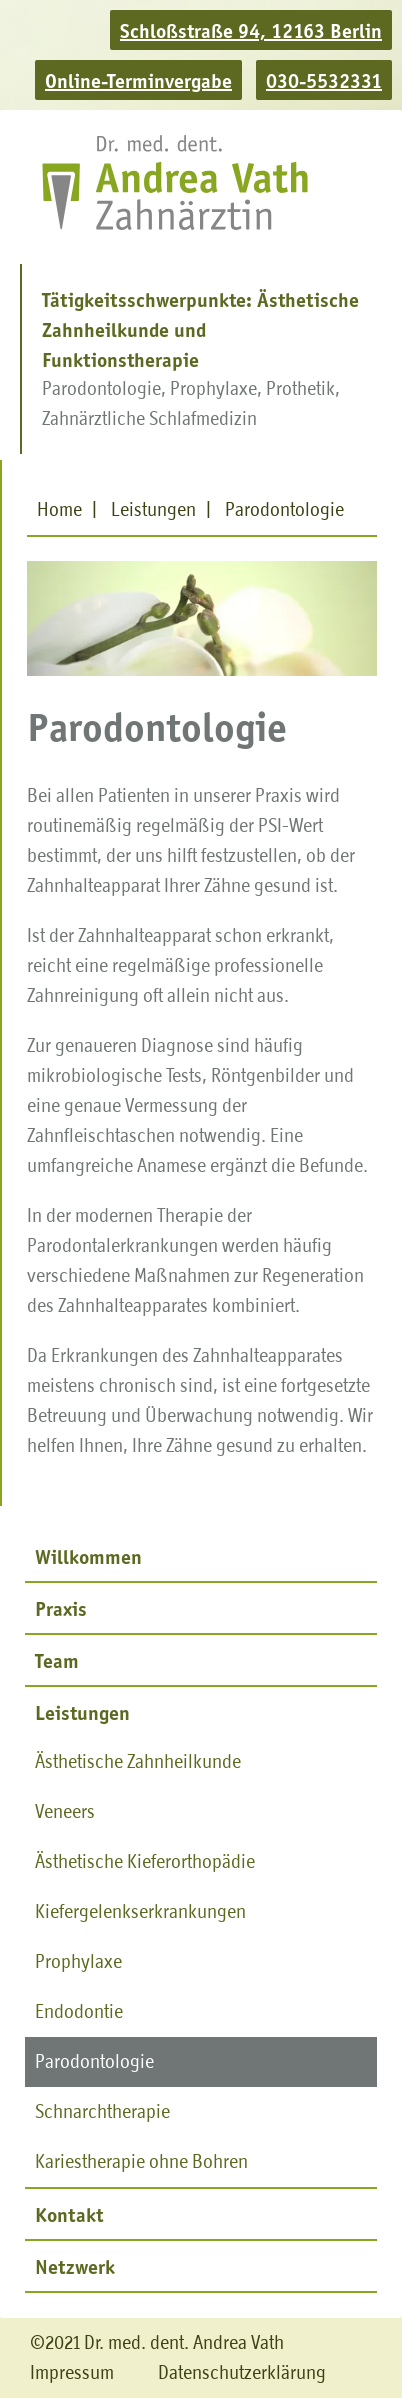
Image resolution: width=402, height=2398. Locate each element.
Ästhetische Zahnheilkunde (138, 1761)
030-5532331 (324, 80)
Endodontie (79, 2011)
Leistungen (82, 1712)
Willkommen (88, 1556)
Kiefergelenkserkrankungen (140, 1911)
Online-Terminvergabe (138, 80)
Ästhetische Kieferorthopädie (145, 1861)
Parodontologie (94, 2061)
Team (57, 1660)
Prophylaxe (78, 1961)
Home (59, 509)
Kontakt (69, 2214)
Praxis (61, 1608)
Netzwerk (75, 2266)
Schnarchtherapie (102, 2111)
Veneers (65, 1811)
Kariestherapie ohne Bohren (141, 2161)
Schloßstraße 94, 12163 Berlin (251, 30)
